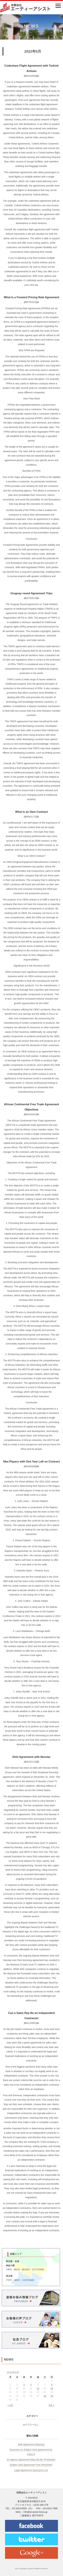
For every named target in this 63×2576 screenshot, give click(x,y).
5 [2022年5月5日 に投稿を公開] (31, 2384)
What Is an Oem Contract (31, 811)
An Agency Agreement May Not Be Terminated (31, 2459)
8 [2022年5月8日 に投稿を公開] (51, 2384)
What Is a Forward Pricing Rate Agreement (31, 297)
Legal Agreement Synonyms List (31, 2470)
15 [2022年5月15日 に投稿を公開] (51, 2388)
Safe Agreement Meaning (31, 2444)
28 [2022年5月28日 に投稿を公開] (45, 2396)
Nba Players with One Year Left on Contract (31, 1461)
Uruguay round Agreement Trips (31, 593)
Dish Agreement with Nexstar (31, 1756)
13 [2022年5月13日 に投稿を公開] (38, 2388)
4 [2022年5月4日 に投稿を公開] (24, 2384)
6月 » (51, 2405)
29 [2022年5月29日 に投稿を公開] (51, 2396)
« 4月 (10, 2405)
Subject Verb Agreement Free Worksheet (31, 2464)
